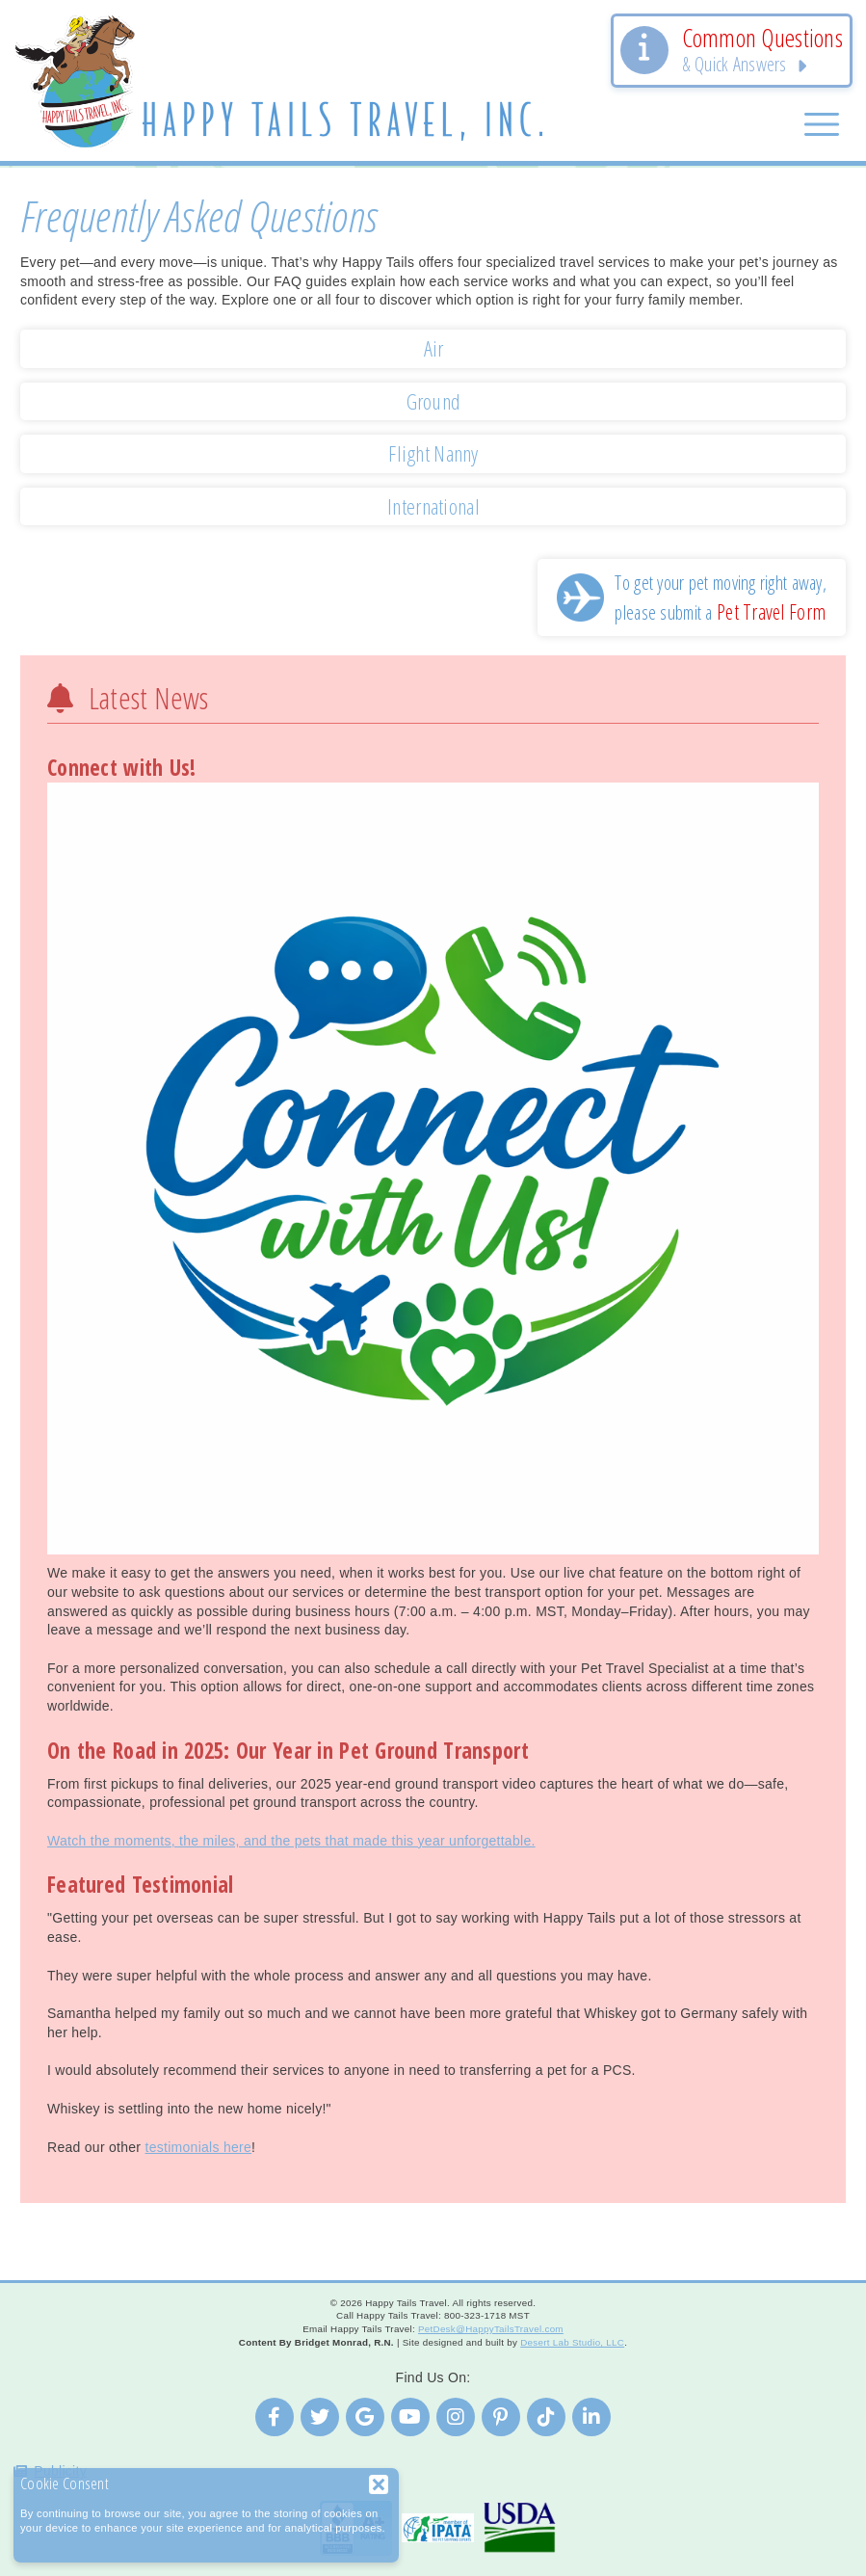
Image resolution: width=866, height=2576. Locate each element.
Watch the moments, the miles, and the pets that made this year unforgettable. (291, 1840)
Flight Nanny (433, 453)
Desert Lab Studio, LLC (572, 2342)
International (433, 506)
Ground (434, 401)
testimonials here (197, 2147)
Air (434, 348)
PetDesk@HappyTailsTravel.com (491, 2329)
